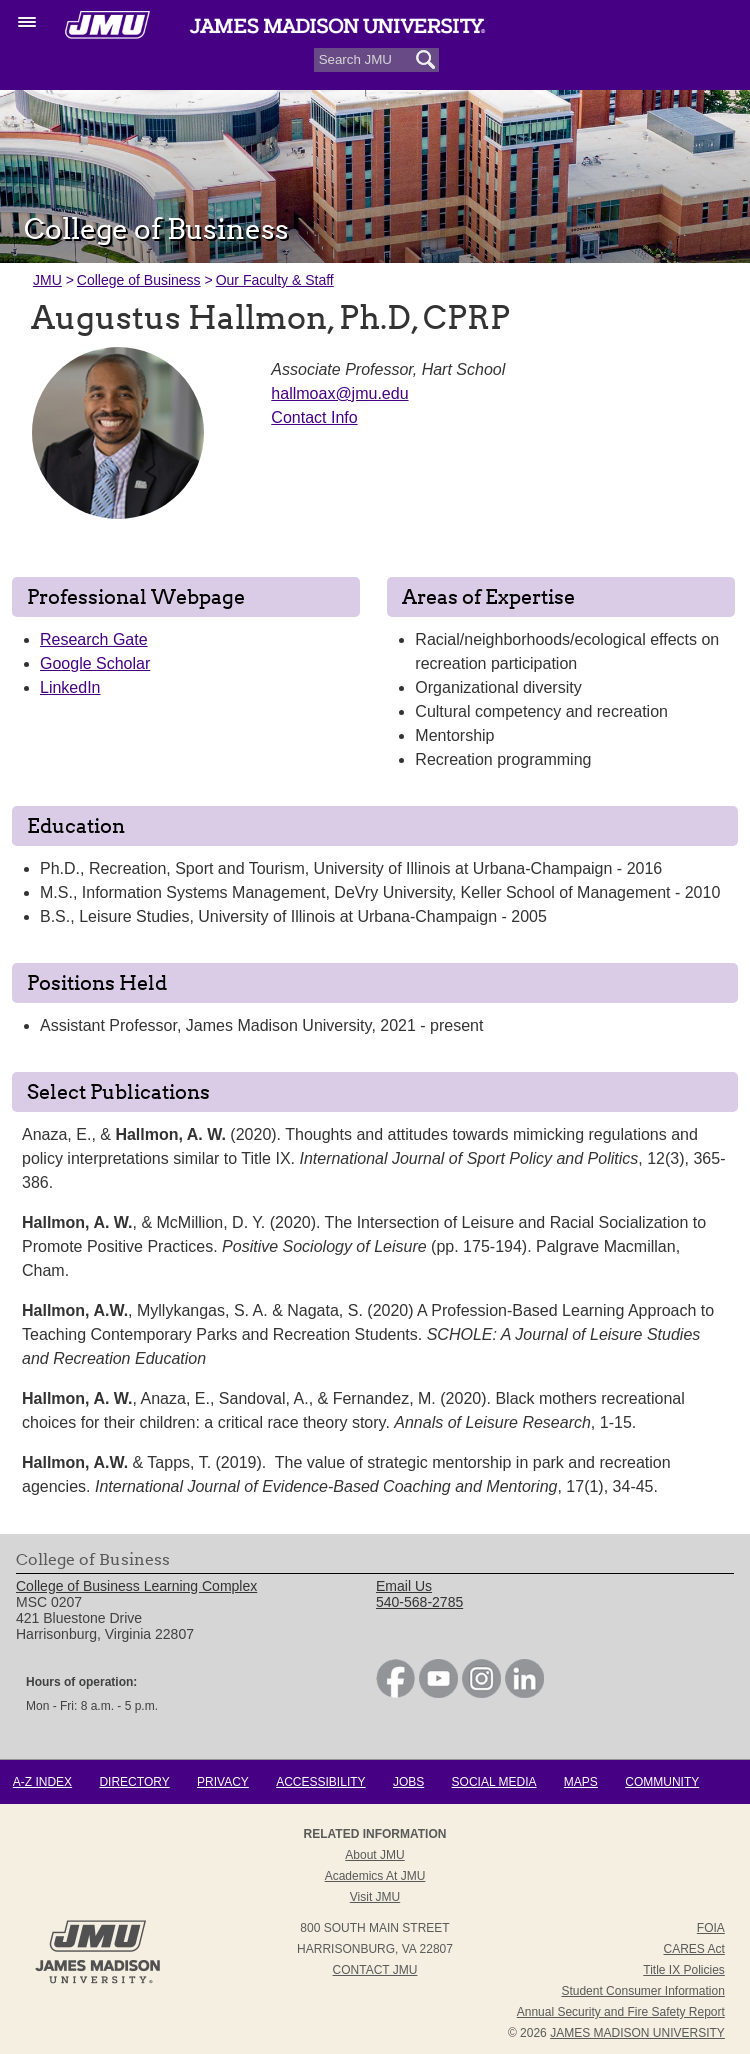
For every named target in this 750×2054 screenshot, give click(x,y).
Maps (581, 1782)
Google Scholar (95, 663)
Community (662, 1782)
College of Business (139, 280)
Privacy (223, 1782)
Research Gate (94, 639)
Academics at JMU (375, 1876)
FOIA (711, 1928)
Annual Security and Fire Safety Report (621, 2012)
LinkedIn (70, 687)
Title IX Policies (684, 1970)
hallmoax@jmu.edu (339, 393)
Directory (134, 1782)
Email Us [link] (404, 1586)
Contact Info (314, 417)
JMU (47, 280)
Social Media (494, 1782)
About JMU (374, 1855)
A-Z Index (42, 1782)
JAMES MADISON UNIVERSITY (637, 2033)
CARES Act (693, 1949)
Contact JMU (375, 1970)
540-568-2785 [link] (419, 1602)
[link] (395, 1693)
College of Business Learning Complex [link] (136, 1586)
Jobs (408, 1782)
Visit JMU (375, 1897)
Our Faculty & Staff (275, 280)
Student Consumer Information (642, 1991)
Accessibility (320, 1782)
